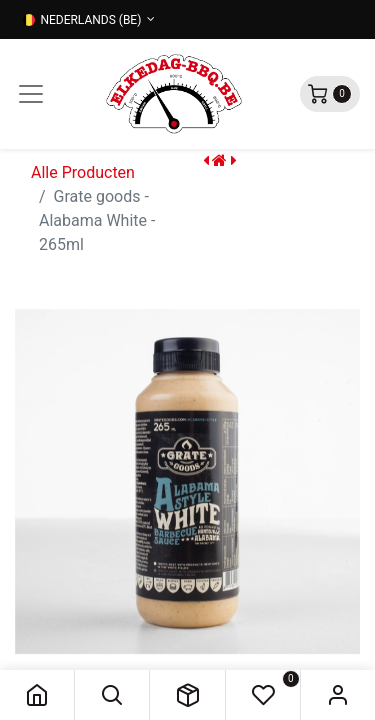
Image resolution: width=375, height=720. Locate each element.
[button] (112, 695)
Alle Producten (83, 172)
